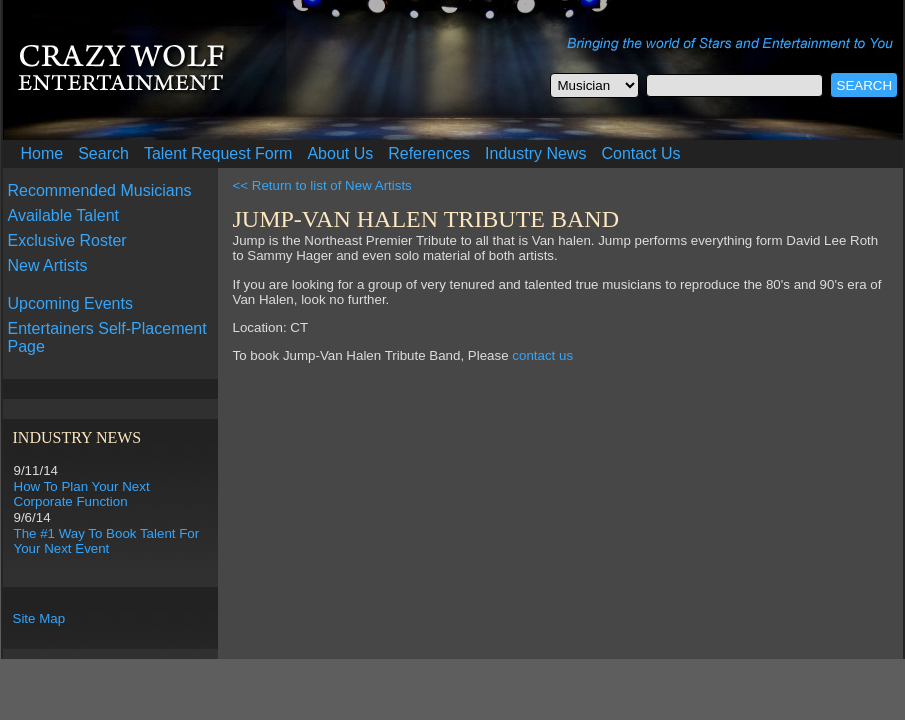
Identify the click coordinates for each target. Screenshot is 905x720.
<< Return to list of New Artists (322, 185)
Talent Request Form (218, 153)
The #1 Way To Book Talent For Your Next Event (107, 541)
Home (42, 153)
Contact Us (640, 153)
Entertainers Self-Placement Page (107, 337)
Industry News (535, 153)
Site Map (39, 618)
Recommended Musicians (100, 190)
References (429, 153)
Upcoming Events (70, 303)
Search (103, 153)
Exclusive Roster (67, 240)
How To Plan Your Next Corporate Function (82, 494)
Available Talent (64, 215)
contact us (542, 355)
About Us (340, 153)
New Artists (48, 265)
